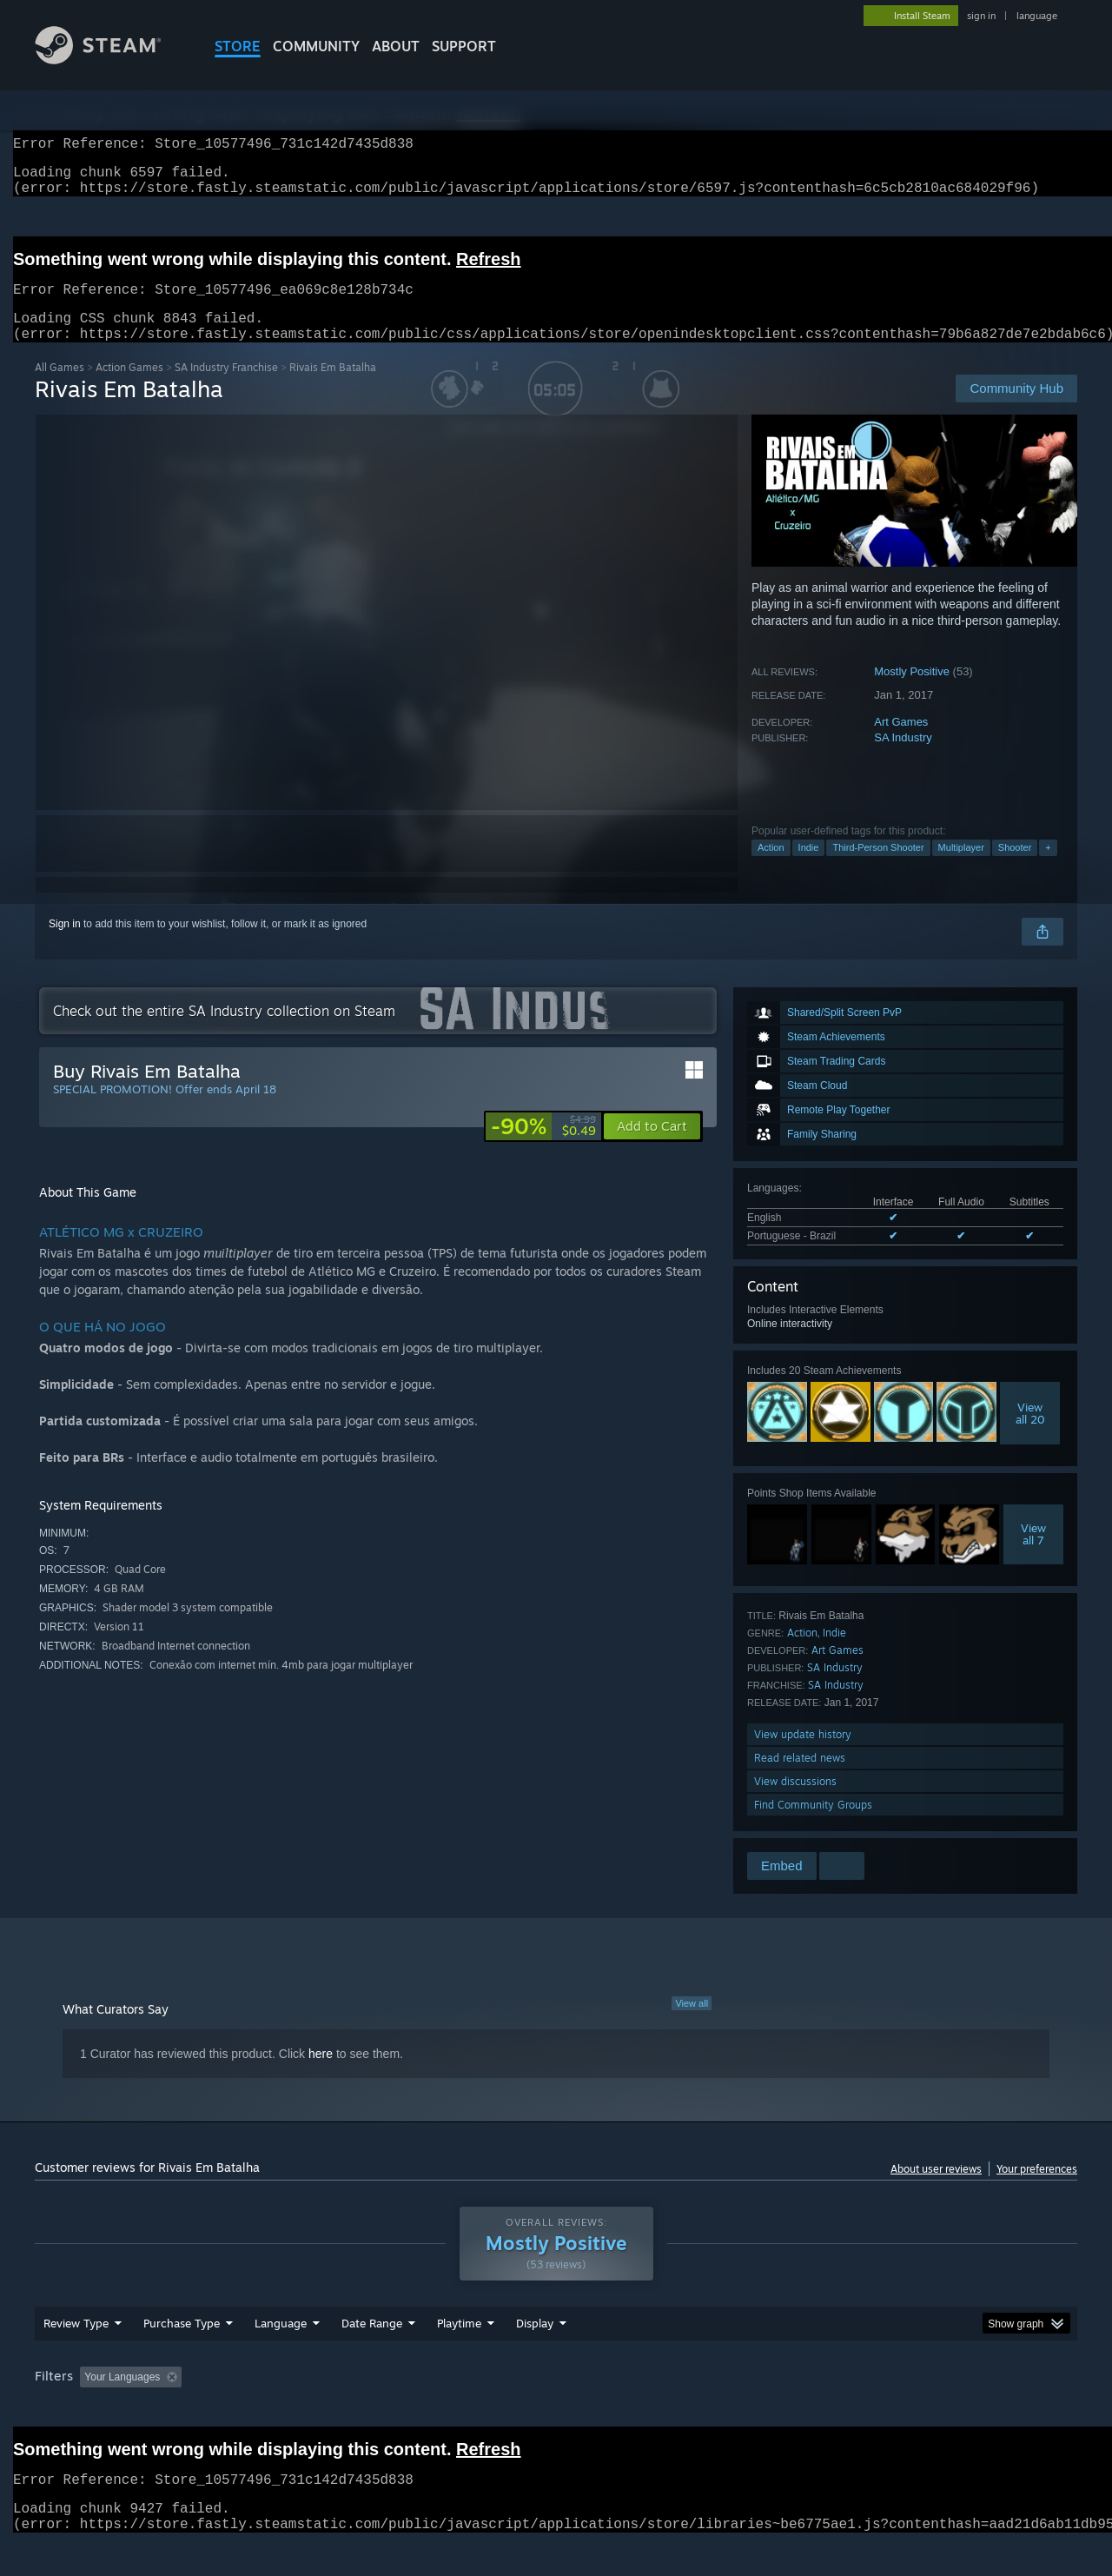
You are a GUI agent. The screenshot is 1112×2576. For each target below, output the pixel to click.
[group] (556, 2411)
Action (771, 868)
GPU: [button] (850, 2410)
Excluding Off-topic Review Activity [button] (298, 2410)
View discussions (795, 1802)
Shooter (1015, 868)
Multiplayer (961, 868)
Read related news (799, 1778)
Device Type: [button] (926, 2410)
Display (534, 2356)
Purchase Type (181, 2356)
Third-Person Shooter (877, 868)
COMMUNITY (316, 46)
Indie (808, 868)
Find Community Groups (813, 1825)
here (320, 2074)
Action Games (129, 388)
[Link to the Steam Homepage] (111, 59)
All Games (59, 388)
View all (691, 2024)
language (1036, 16)
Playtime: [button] (432, 2410)
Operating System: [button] (702, 2410)
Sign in (65, 945)
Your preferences (1036, 2189)
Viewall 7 (1033, 1555)
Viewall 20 (1030, 1434)
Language (281, 2356)
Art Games (901, 742)
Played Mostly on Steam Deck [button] (556, 2410)
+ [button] (1047, 868)
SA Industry (902, 758)
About (396, 46)
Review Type (76, 2356)
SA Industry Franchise (226, 388)
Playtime (459, 2356)
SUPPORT (464, 46)
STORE (238, 46)
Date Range (371, 2356)
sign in (981, 16)
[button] (652, 1147)
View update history (802, 1755)
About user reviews (936, 2189)
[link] (543, 1147)
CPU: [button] (791, 2410)
